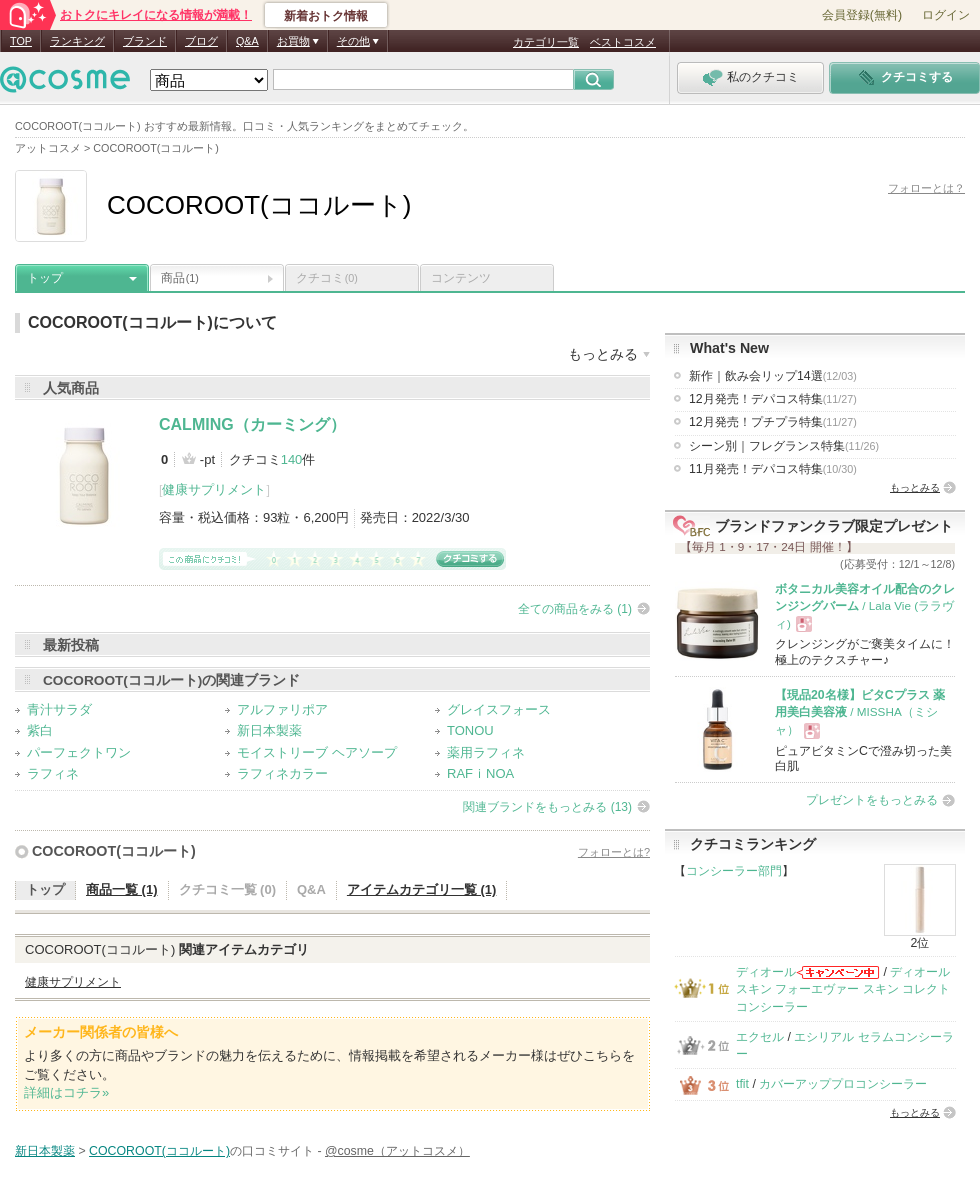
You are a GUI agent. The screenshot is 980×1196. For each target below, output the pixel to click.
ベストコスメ (623, 42)
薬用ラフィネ (486, 752)
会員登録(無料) (862, 15)
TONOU (470, 730)
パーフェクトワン (79, 752)
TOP (21, 41)
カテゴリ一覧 (546, 42)
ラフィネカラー (282, 773)
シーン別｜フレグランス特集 (784, 446)
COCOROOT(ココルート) (114, 851)
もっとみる (915, 487)
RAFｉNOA (480, 773)
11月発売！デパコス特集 (773, 469)
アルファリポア (282, 709)
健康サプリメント (214, 489)
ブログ (201, 41)
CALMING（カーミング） (252, 424)
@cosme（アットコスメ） (397, 1151)
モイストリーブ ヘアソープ (317, 752)
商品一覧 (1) (122, 889)
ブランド (145, 41)
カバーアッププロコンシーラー (843, 1084)
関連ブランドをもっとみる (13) (547, 807)
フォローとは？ (926, 188)
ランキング (77, 41)
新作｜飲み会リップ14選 (773, 376)
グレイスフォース (499, 709)
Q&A (247, 41)
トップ (45, 278)
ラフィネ (53, 773)
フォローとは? (614, 852)
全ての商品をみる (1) (575, 609)
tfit (742, 1084)
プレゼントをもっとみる (872, 800)
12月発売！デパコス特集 (773, 399)
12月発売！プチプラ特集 (773, 422)
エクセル (760, 1037)
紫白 (40, 730)
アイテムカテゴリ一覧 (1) (422, 889)
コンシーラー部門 (734, 871)
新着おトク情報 (326, 16)
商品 (180, 278)
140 (292, 459)
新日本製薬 (269, 730)
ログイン (946, 15)
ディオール (766, 972)
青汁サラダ (59, 709)
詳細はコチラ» (66, 1092)
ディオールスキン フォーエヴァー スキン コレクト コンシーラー (843, 989)
